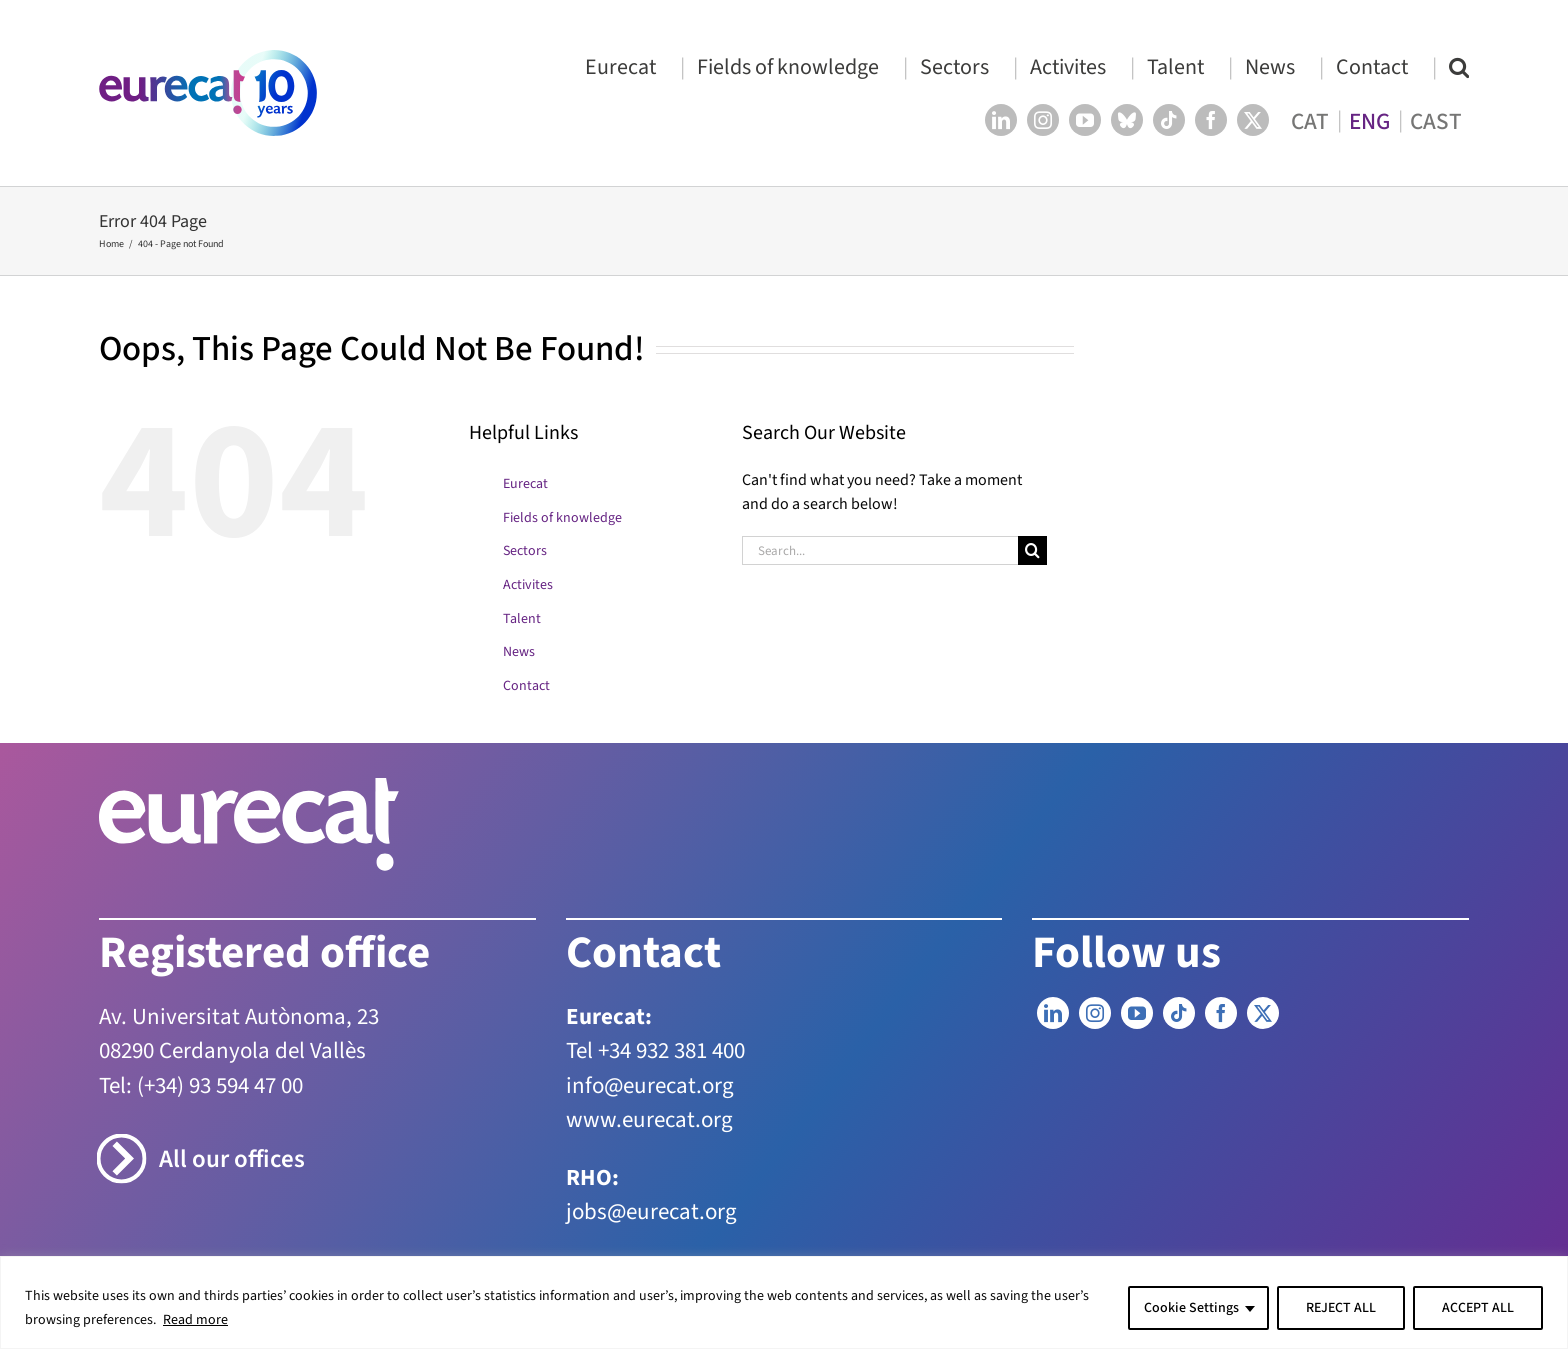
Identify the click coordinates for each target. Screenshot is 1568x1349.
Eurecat (525, 484)
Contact (526, 686)
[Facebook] (1221, 1013)
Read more (195, 1320)
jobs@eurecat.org (651, 1211)
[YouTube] (1137, 1013)
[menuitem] (1310, 120)
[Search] (1032, 550)
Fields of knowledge (562, 518)
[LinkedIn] (1053, 1013)
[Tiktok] (1179, 1013)
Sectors (525, 551)
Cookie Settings (1191, 1308)
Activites (528, 585)
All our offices (232, 1159)
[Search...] (880, 550)
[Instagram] (1095, 1013)
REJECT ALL (1341, 1308)
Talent (522, 619)
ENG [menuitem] (1369, 120)
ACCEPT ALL (1478, 1308)
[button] (1459, 66)
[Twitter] (1263, 1013)
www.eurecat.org (649, 1119)
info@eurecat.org (650, 1085)
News (519, 652)
